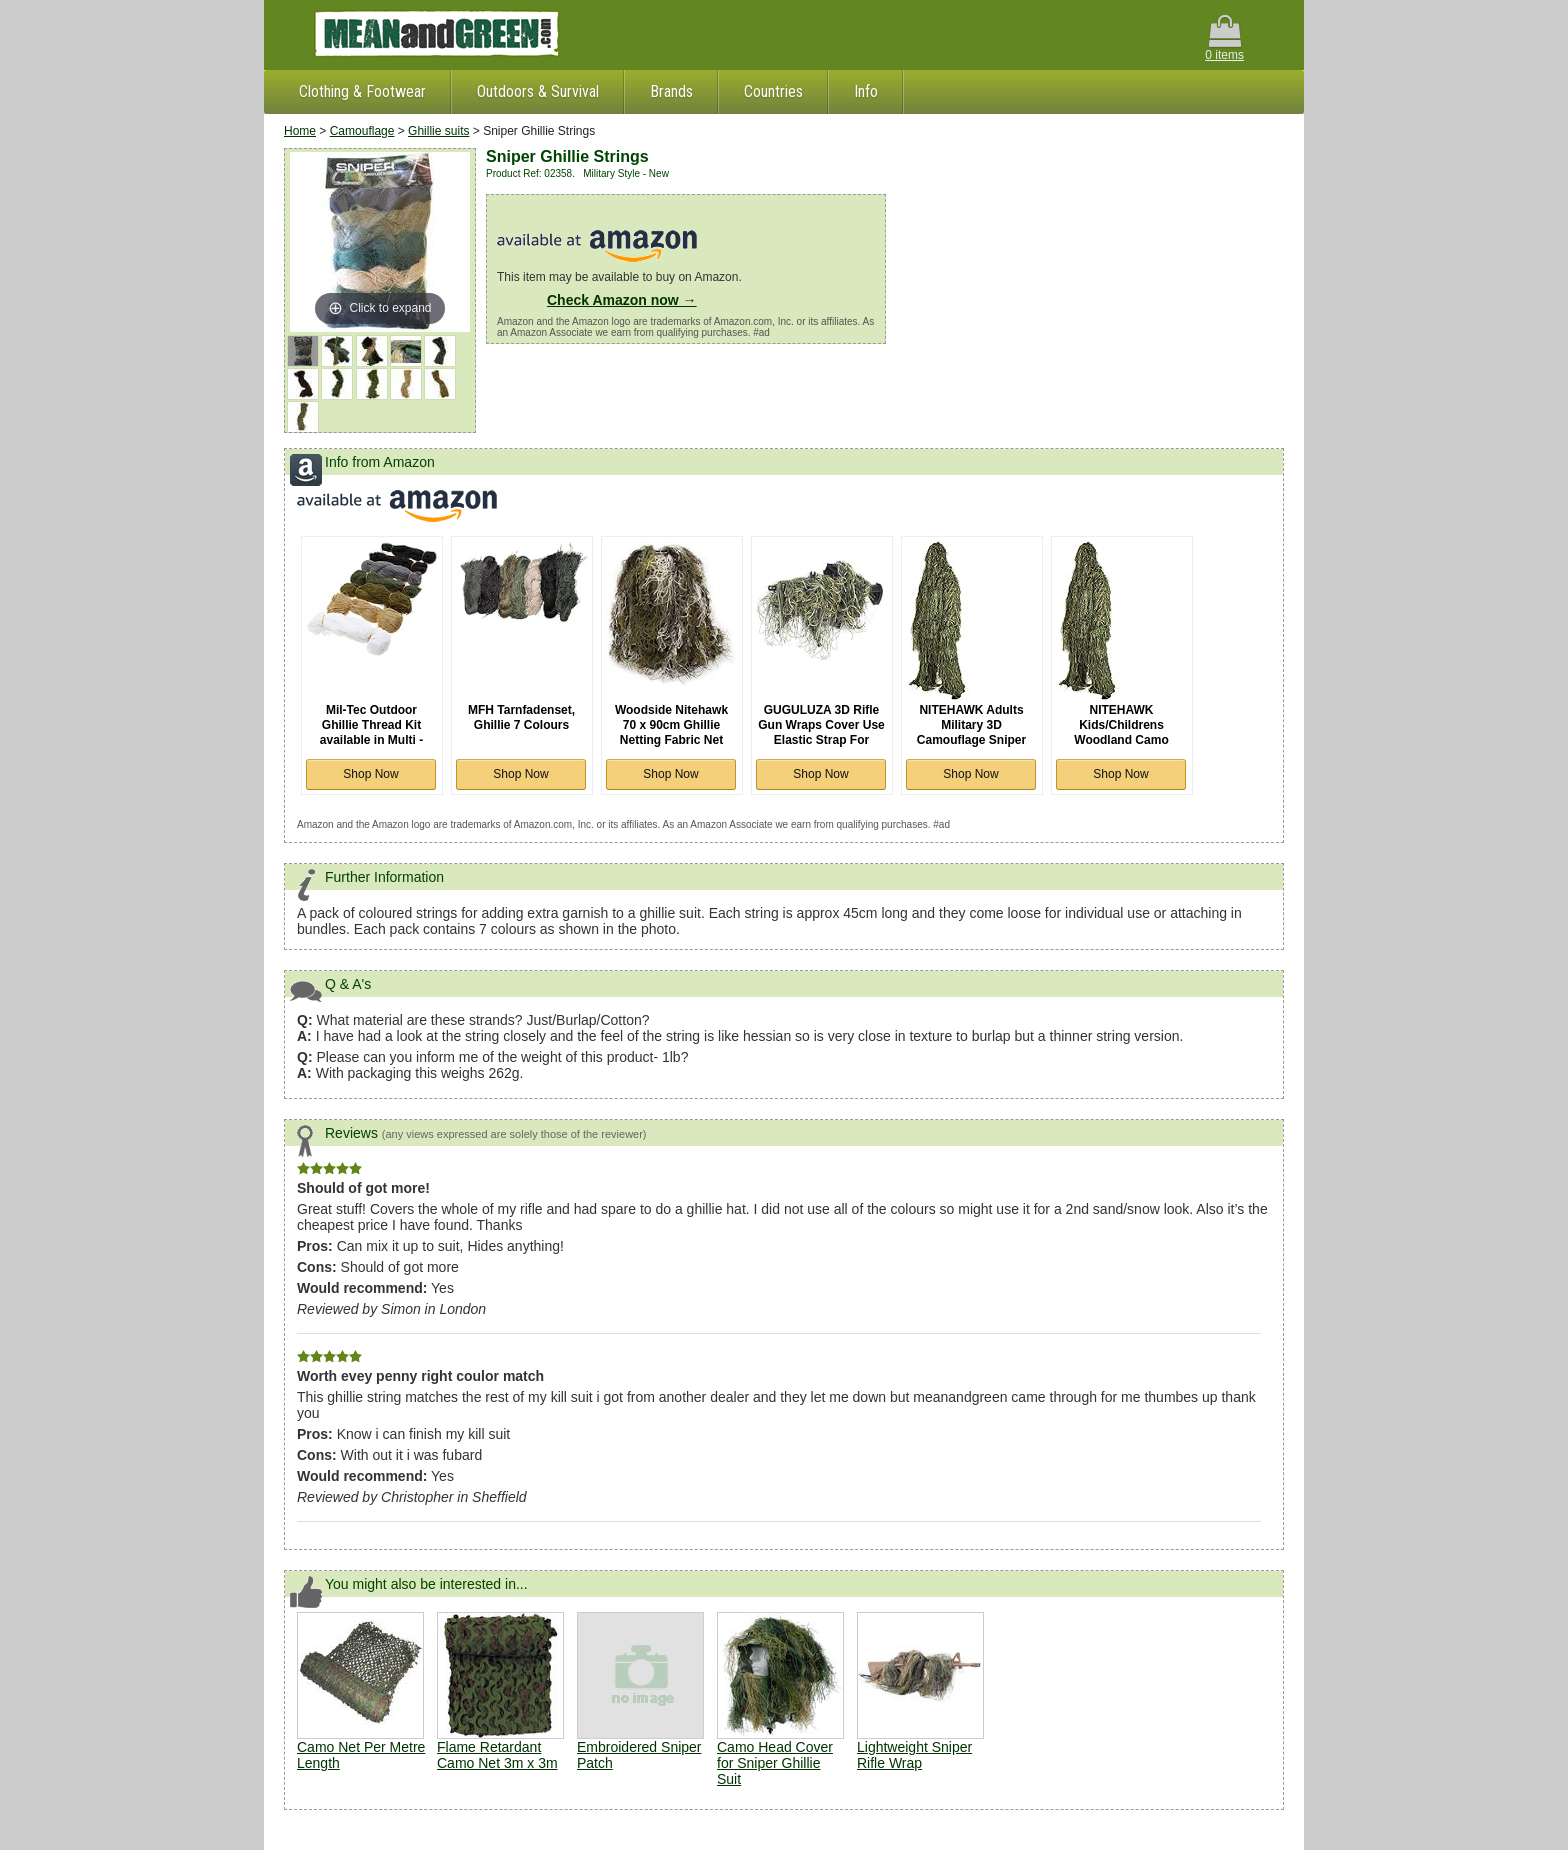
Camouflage (362, 131)
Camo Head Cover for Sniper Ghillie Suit (775, 1763)
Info (866, 91)
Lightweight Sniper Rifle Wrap (914, 1755)
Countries (773, 91)
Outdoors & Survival (538, 91)
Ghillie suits (438, 131)
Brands (671, 91)
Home (300, 131)
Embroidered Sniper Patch (640, 1691)
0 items (1224, 38)
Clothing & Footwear (362, 91)
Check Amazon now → (622, 300)
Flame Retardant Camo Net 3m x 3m (497, 1755)
